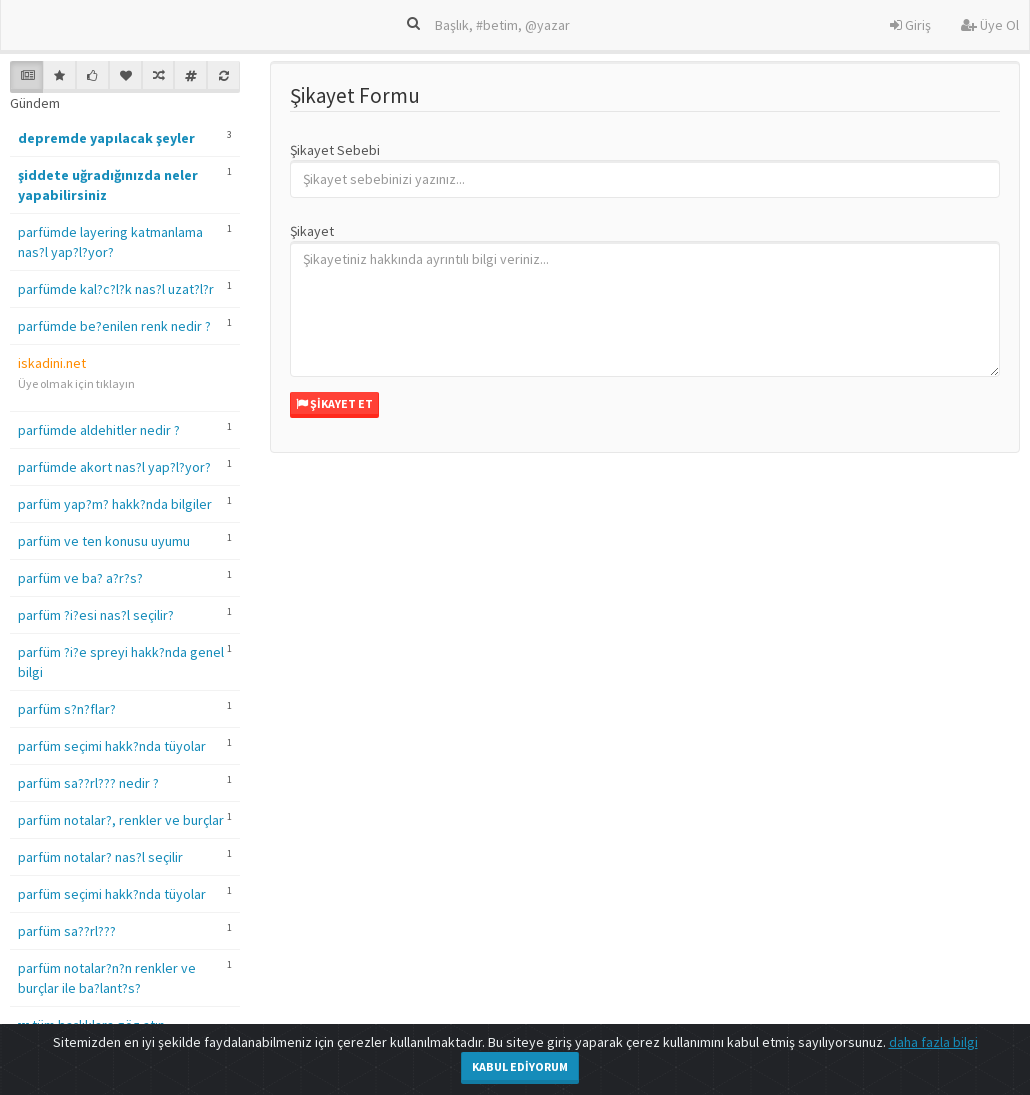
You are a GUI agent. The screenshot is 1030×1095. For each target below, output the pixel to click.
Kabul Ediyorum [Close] (520, 1066)
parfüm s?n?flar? (67, 709)
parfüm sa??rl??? (67, 931)
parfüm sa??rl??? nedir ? (88, 783)
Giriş (910, 25)
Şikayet (312, 231)
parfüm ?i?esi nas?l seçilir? (96, 615)
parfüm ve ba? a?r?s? (80, 578)
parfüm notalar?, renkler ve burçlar (121, 820)
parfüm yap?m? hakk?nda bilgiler (115, 504)
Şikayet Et (334, 403)
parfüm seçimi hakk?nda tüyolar (112, 746)
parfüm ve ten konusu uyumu (104, 541)
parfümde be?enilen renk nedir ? (114, 326)
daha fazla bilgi (933, 1042)
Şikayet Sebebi (335, 150)
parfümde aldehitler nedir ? (99, 430)
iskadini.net (52, 363)
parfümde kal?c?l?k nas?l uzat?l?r (116, 289)
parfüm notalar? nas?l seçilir (100, 857)
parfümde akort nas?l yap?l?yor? (114, 467)
